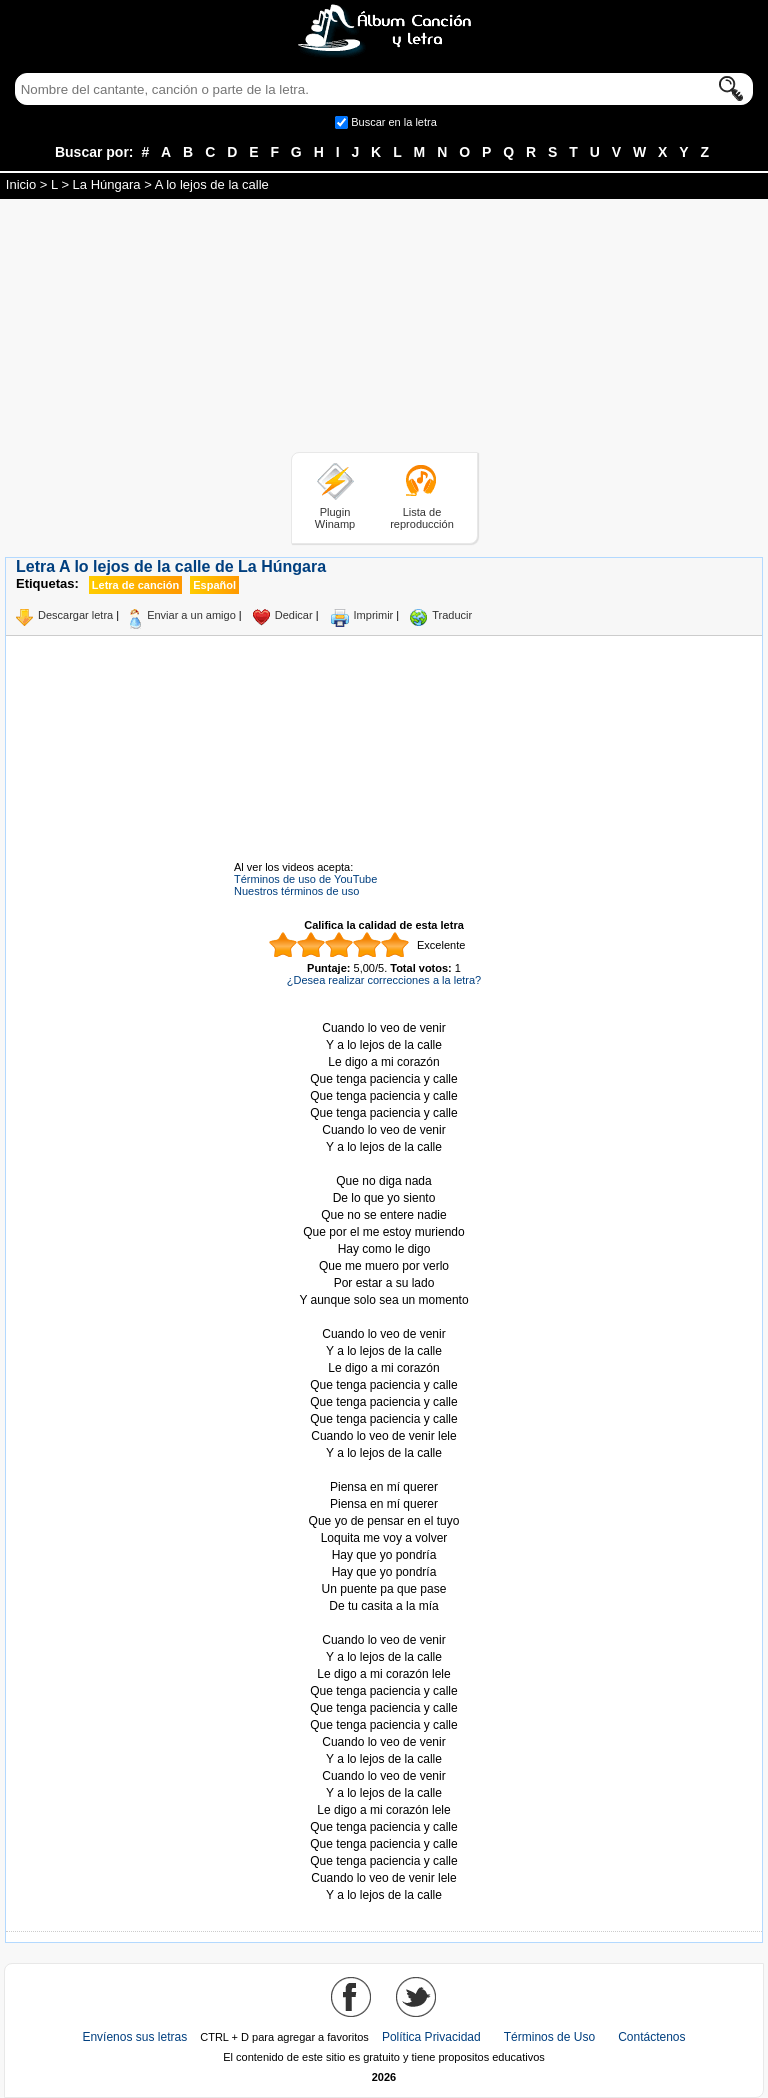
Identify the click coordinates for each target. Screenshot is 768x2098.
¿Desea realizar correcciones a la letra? (384, 980)
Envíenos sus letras (134, 2037)
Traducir (452, 615)
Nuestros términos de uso (296, 891)
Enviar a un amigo (191, 615)
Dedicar (294, 615)
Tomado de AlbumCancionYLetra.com (384, 1623)
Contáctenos (651, 2037)
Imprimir (374, 615)
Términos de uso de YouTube (305, 879)
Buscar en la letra (394, 122)
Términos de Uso (549, 2037)
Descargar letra (75, 615)
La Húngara (107, 184)
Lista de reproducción (422, 518)
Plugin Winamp (335, 518)
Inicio (21, 184)
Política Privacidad (431, 2037)
